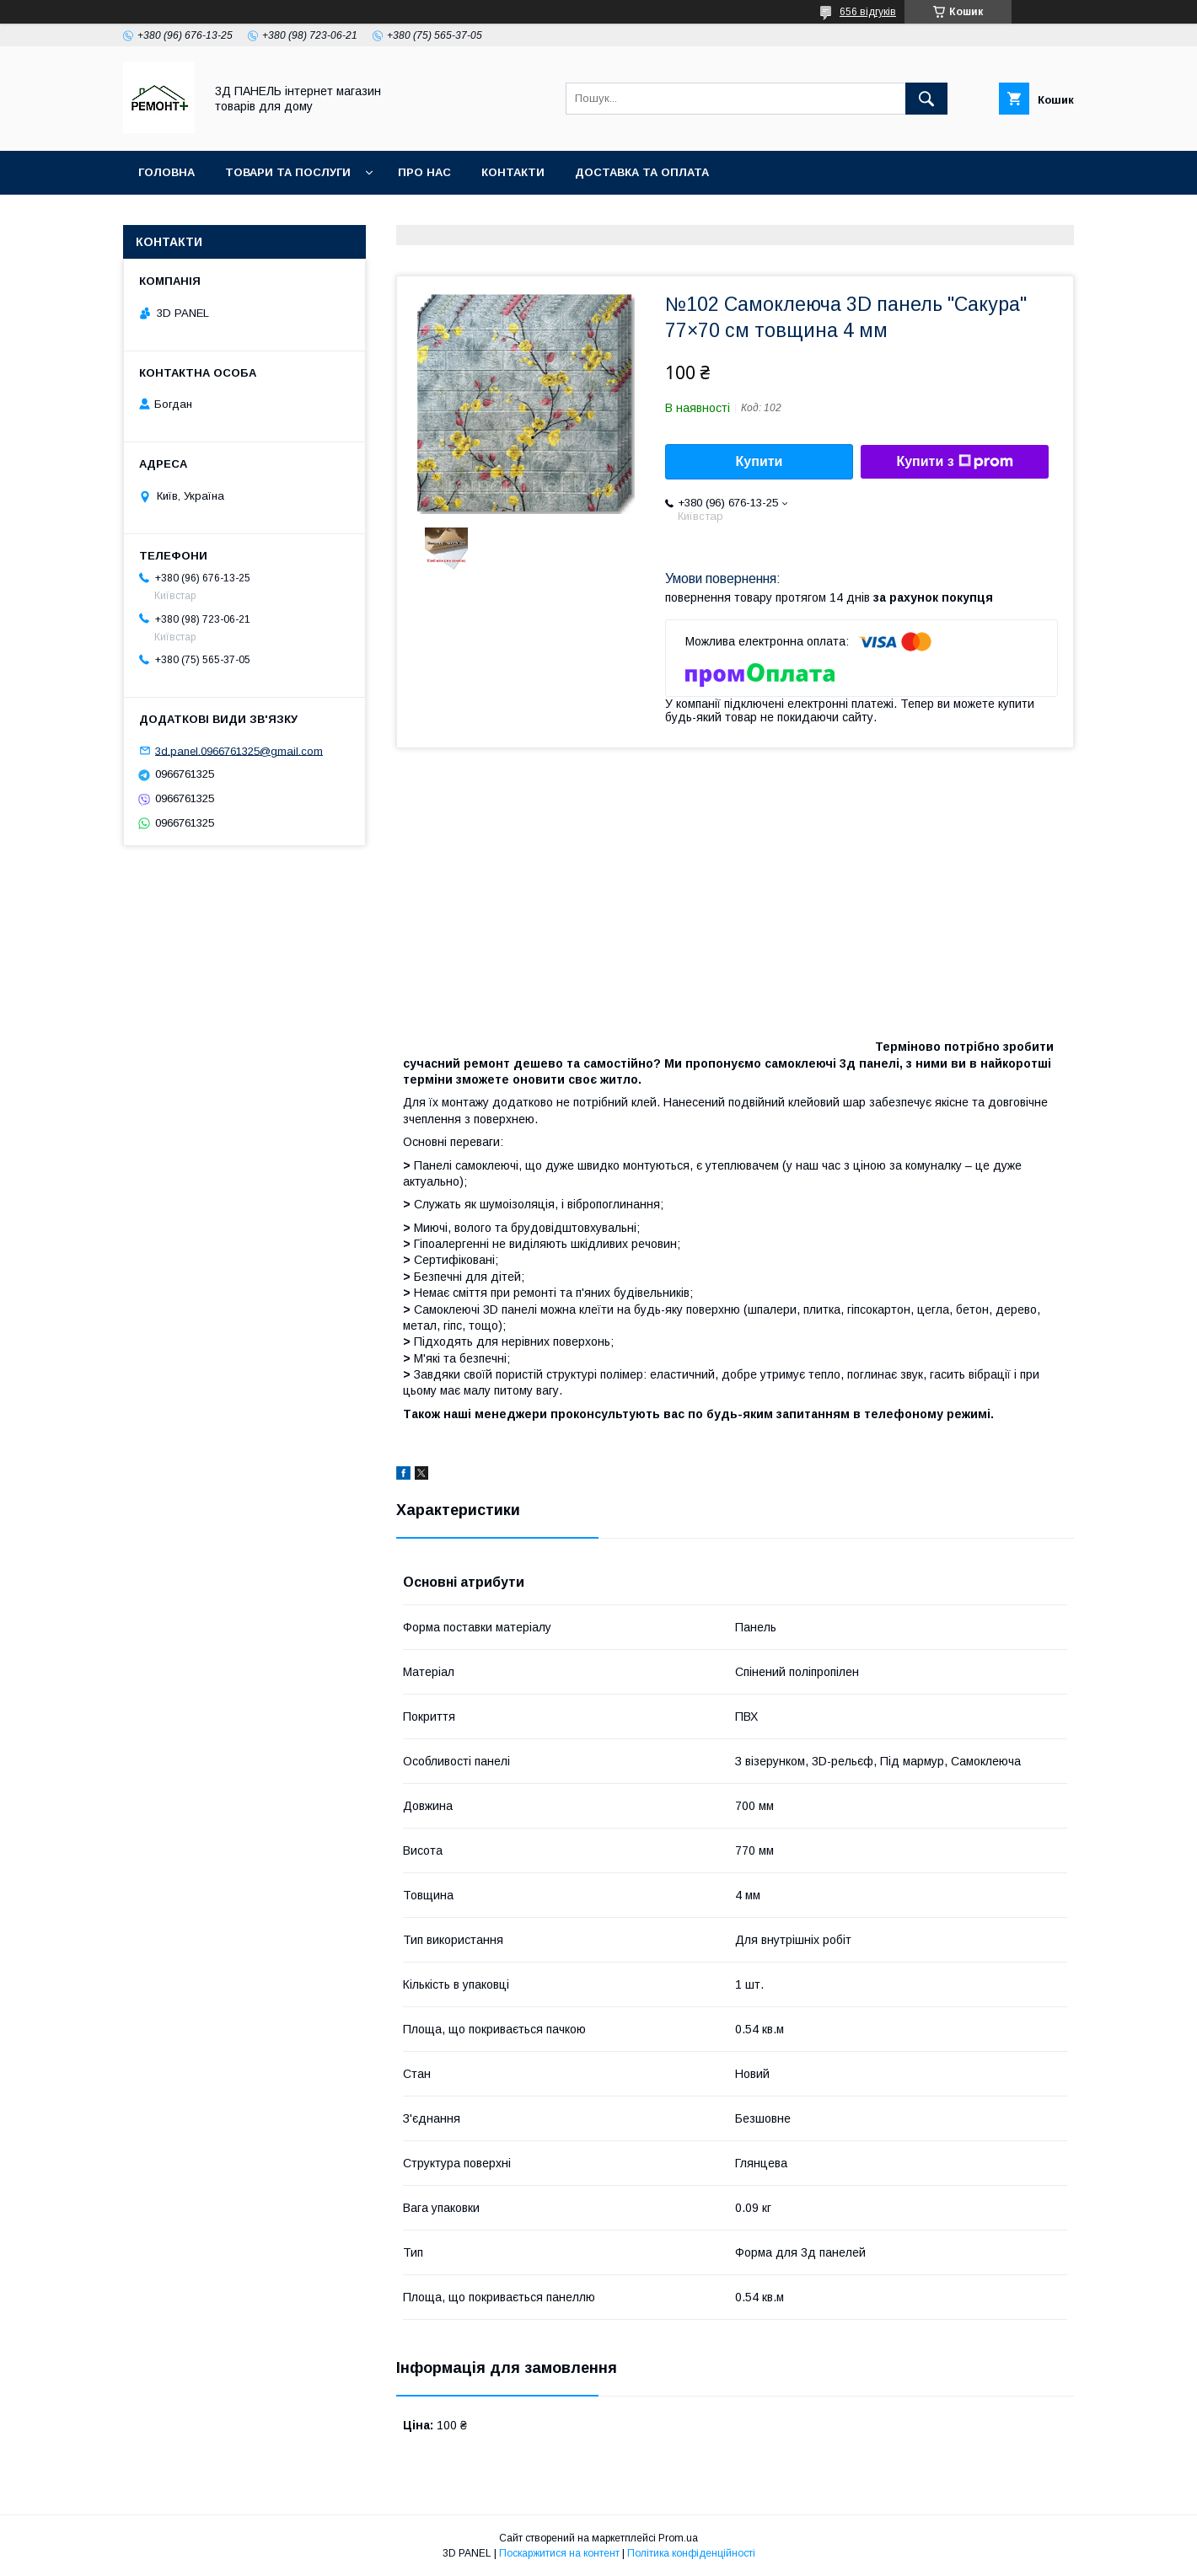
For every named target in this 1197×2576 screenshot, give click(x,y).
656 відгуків (868, 12)
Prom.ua (678, 2538)
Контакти (513, 172)
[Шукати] (926, 99)
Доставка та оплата (642, 172)
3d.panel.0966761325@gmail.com (239, 750)
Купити (759, 461)
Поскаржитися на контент (559, 2553)
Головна (166, 172)
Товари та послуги (288, 172)
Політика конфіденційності (691, 2553)
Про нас (424, 172)
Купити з (954, 461)
